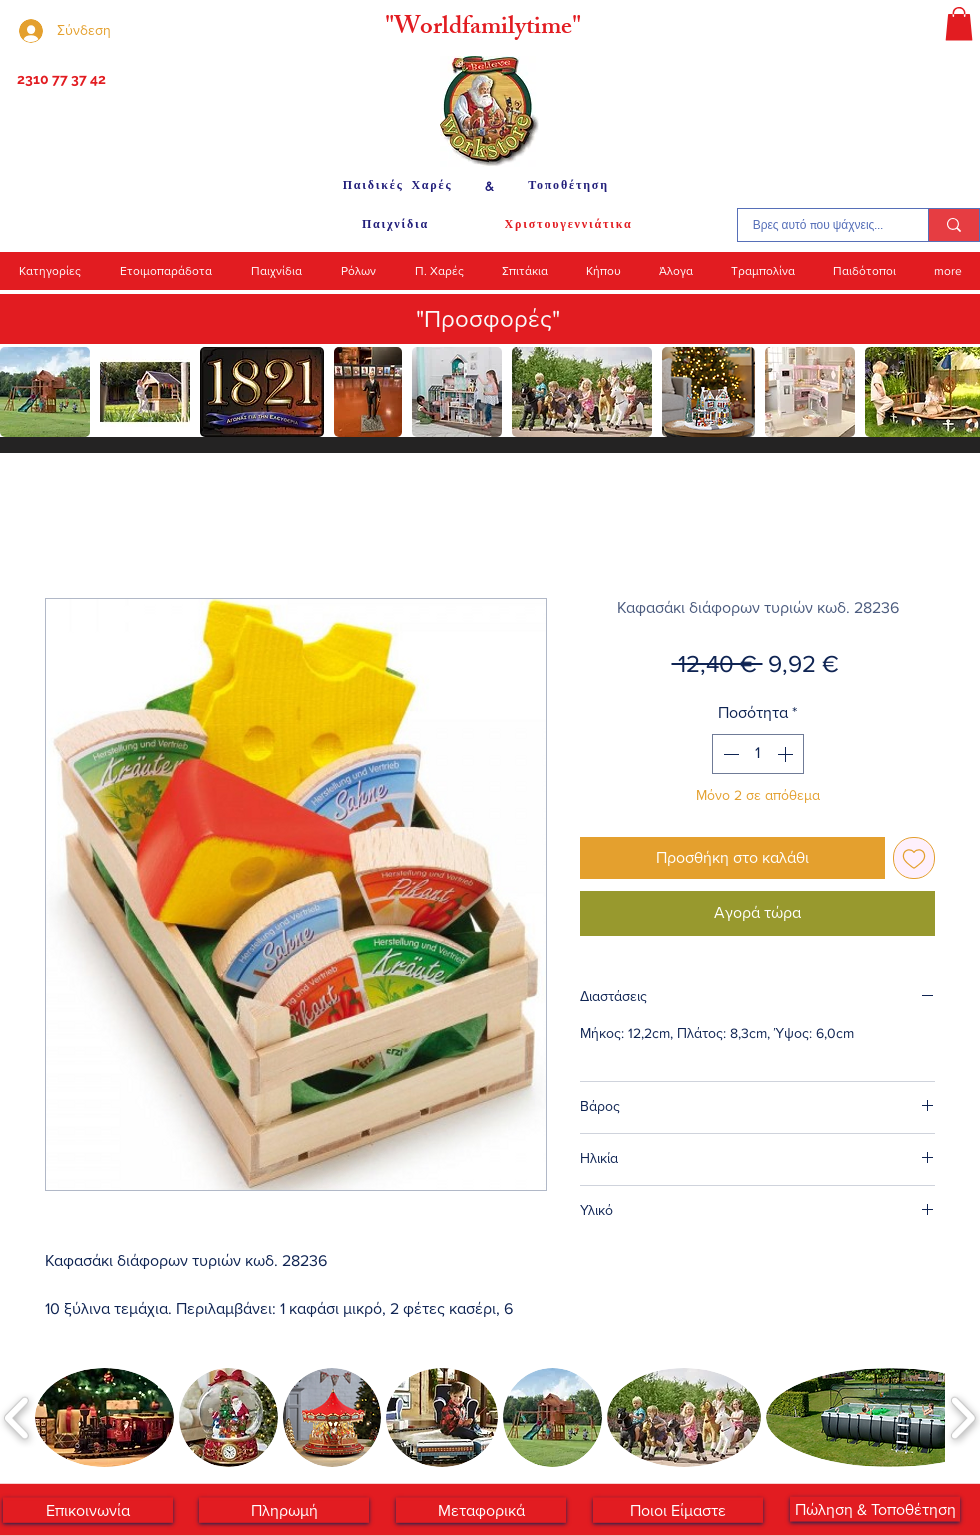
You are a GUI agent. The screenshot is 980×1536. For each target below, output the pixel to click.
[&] (489, 186)
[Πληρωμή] (284, 1510)
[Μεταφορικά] (481, 1510)
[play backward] (25, 392)
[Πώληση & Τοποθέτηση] (875, 1509)
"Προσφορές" (488, 318)
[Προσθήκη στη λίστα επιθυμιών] (914, 858)
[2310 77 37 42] (59, 80)
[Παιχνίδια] (395, 225)
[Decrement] (729, 754)
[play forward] (955, 392)
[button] (959, 23)
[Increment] (787, 754)
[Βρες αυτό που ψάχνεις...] (818, 225)
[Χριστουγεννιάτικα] (568, 225)
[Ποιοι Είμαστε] (678, 1510)
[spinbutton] (758, 754)
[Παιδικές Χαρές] (397, 186)
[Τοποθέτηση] (568, 186)
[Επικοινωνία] (88, 1510)
